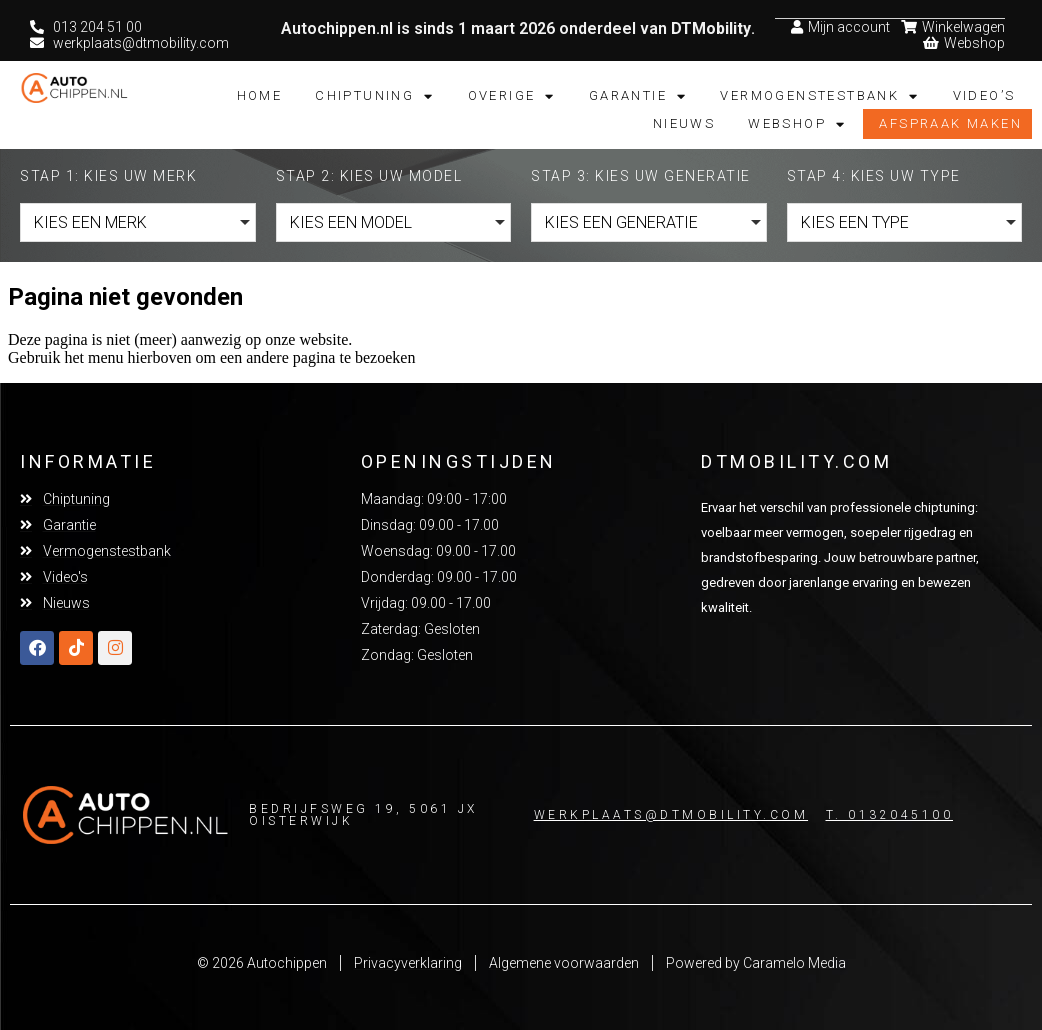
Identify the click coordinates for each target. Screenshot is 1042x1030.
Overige (512, 95)
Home (260, 94)
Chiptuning (374, 95)
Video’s (984, 94)
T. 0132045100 (890, 814)
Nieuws (684, 122)
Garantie (638, 95)
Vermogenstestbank (819, 95)
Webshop (797, 123)
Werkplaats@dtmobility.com (671, 814)
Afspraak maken (950, 122)
